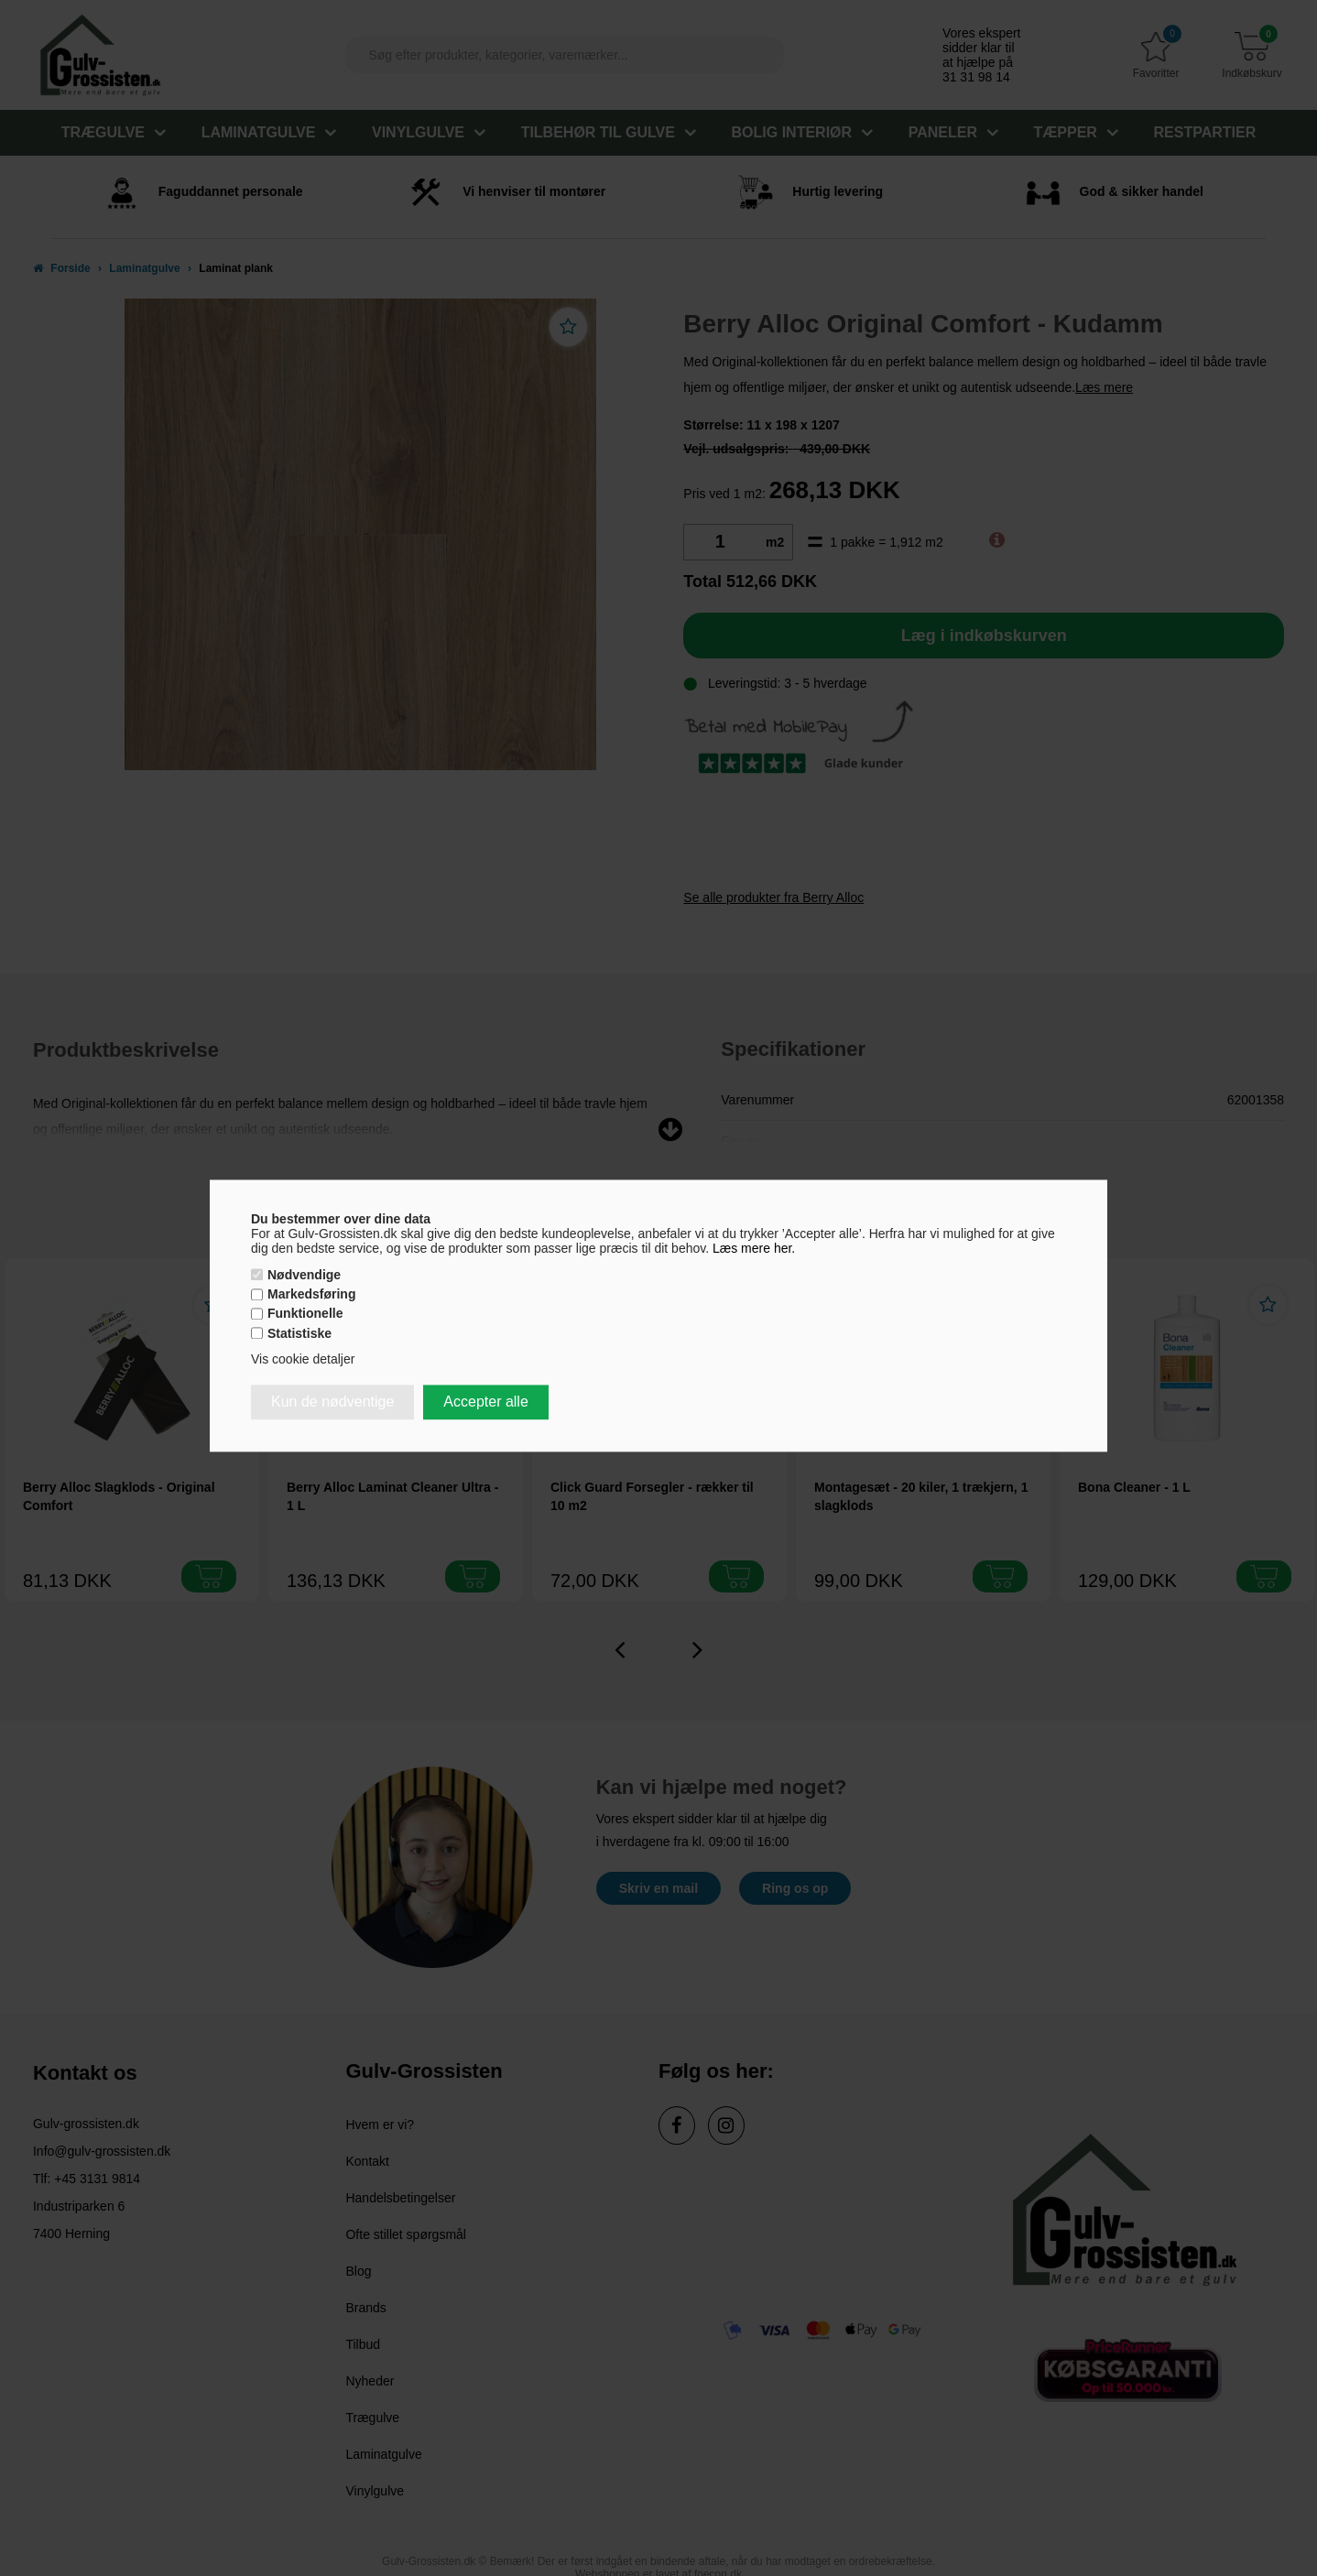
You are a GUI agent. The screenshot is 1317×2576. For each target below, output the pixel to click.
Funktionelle (305, 1314)
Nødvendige (304, 1274)
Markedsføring (311, 1295)
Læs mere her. (754, 1248)
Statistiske (299, 1333)
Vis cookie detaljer (302, 1359)
